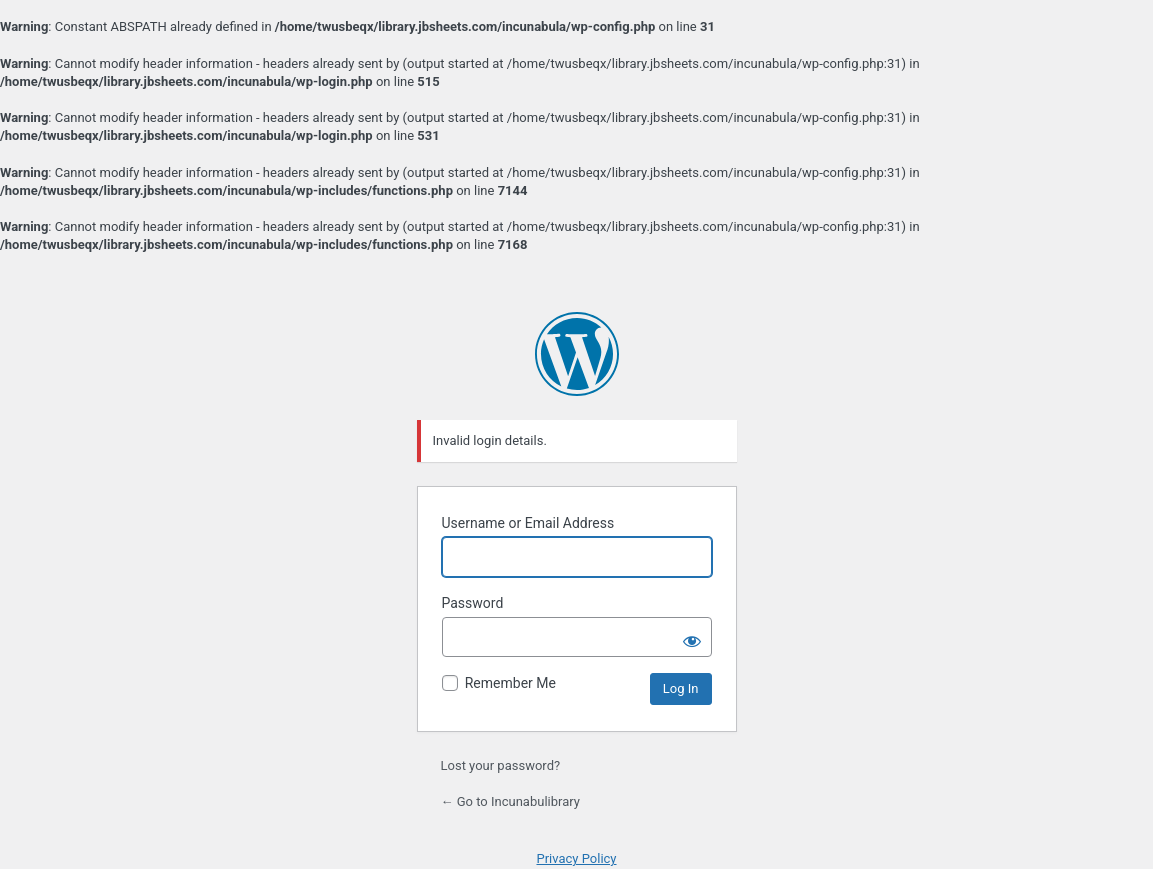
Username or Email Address (528, 523)
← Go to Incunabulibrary (510, 801)
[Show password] (692, 637)
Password (473, 603)
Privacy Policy (576, 858)
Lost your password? (501, 765)
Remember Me (510, 683)
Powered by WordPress (577, 354)
